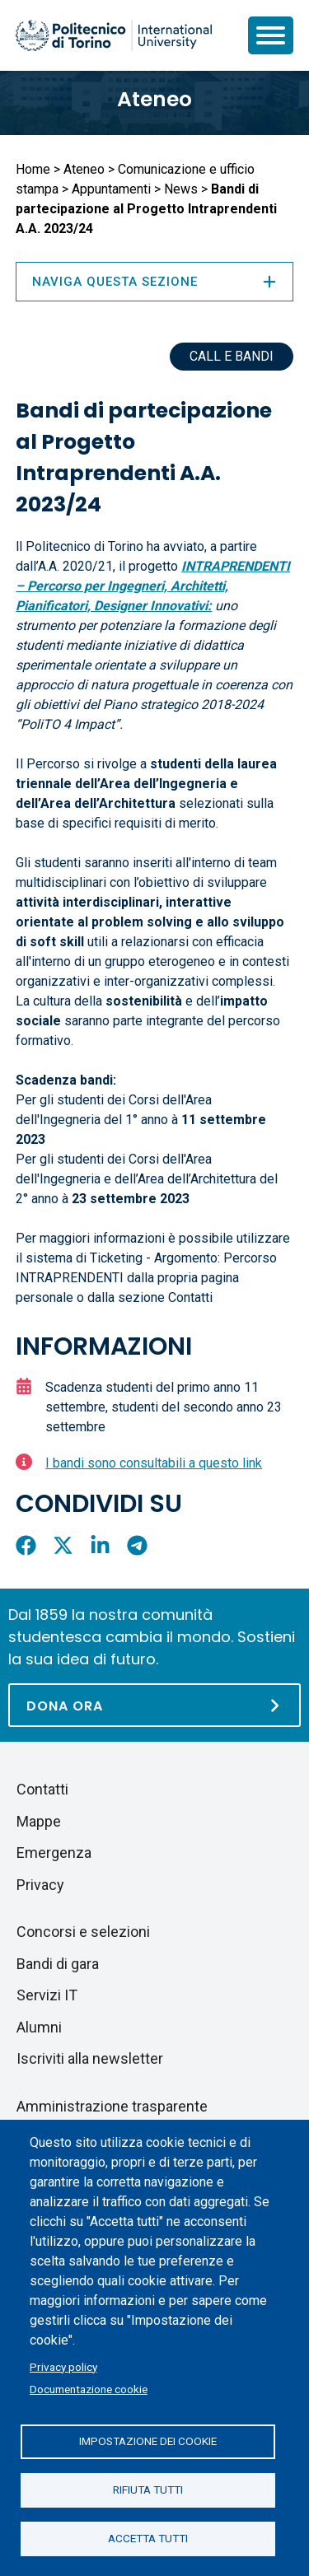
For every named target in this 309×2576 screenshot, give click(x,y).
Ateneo (154, 99)
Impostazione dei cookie (148, 2441)
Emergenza (53, 1852)
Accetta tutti (148, 2538)
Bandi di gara (57, 1963)
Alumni (39, 2027)
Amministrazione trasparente (112, 2106)
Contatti (42, 1789)
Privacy (40, 1884)
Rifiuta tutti (148, 2489)
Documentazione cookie (88, 2389)
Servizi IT (46, 1995)
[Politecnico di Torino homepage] (114, 35)
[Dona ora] (154, 1705)
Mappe (38, 1821)
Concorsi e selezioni (83, 1931)
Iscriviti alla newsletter (89, 2058)
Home (33, 169)
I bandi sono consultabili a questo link (153, 1463)
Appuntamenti (111, 189)
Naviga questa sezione (154, 281)
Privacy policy (63, 2366)
